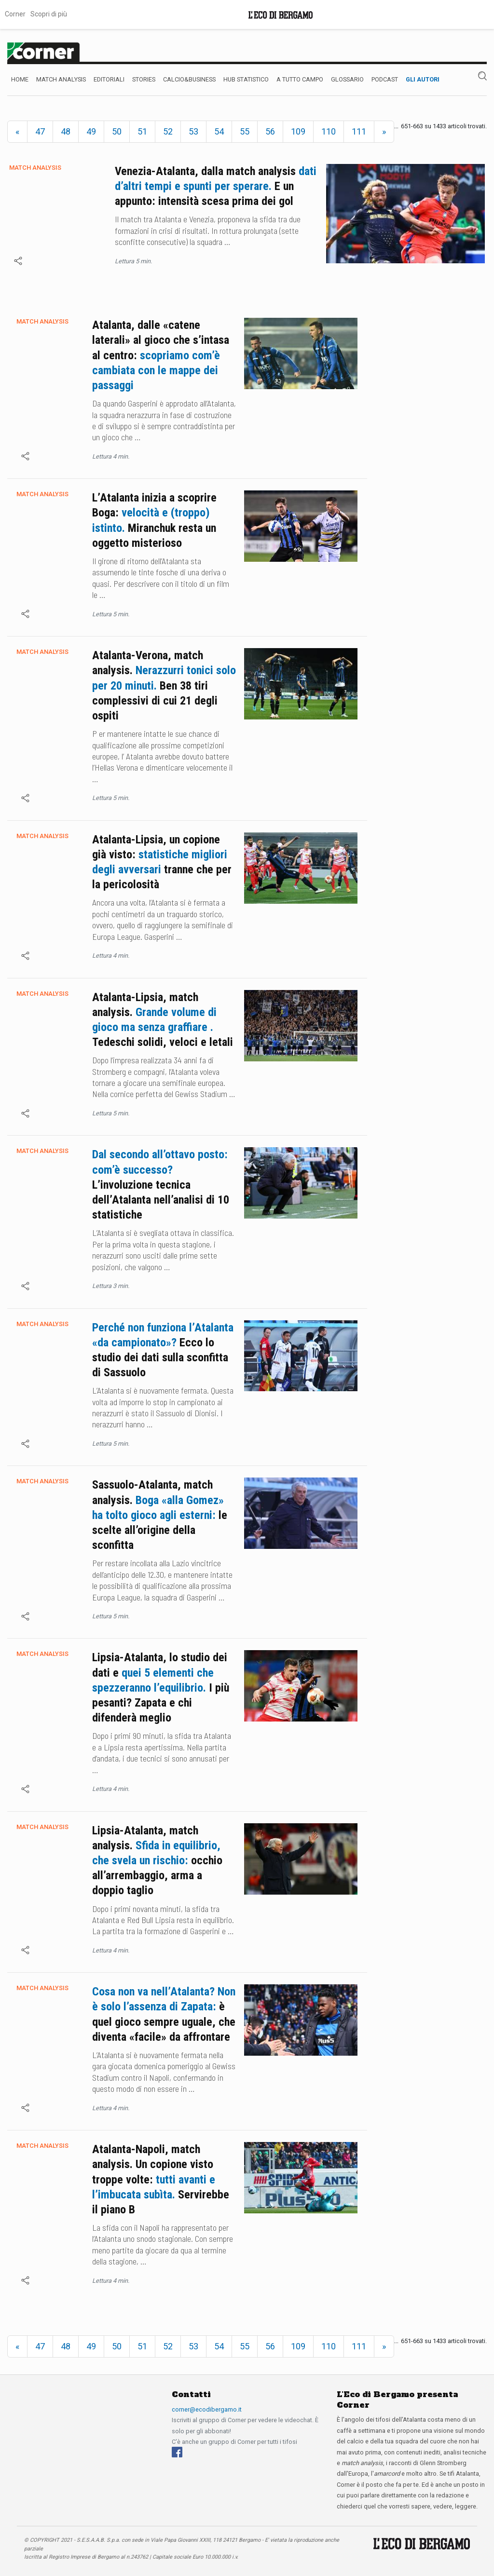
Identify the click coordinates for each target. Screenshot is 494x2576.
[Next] (384, 132)
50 (117, 131)
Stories (143, 79)
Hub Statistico (246, 79)
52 (168, 131)
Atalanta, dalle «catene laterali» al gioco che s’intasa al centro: (160, 355)
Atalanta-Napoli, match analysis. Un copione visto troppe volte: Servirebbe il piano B (160, 2179)
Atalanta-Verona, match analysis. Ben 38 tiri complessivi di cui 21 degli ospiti (164, 685)
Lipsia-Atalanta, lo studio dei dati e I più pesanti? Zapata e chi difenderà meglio (160, 1687)
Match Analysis (61, 79)
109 (298, 131)
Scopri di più (48, 14)
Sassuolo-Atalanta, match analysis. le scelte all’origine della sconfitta (159, 1515)
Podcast (384, 79)
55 (244, 131)
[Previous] (17, 132)
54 (219, 131)
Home (19, 79)
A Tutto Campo (299, 79)
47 (40, 131)
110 (328, 131)
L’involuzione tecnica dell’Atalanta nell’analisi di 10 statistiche (160, 1184)
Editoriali (109, 79)
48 (65, 131)
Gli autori (422, 79)
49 (91, 131)
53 (193, 131)
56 (270, 131)
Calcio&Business (189, 79)
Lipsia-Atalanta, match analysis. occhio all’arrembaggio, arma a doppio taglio (157, 1861)
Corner (15, 14)
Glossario (347, 79)
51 (142, 131)
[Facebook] (177, 2451)
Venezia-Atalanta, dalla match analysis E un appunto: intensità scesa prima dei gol (215, 186)
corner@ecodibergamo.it (207, 2409)
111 (359, 131)
